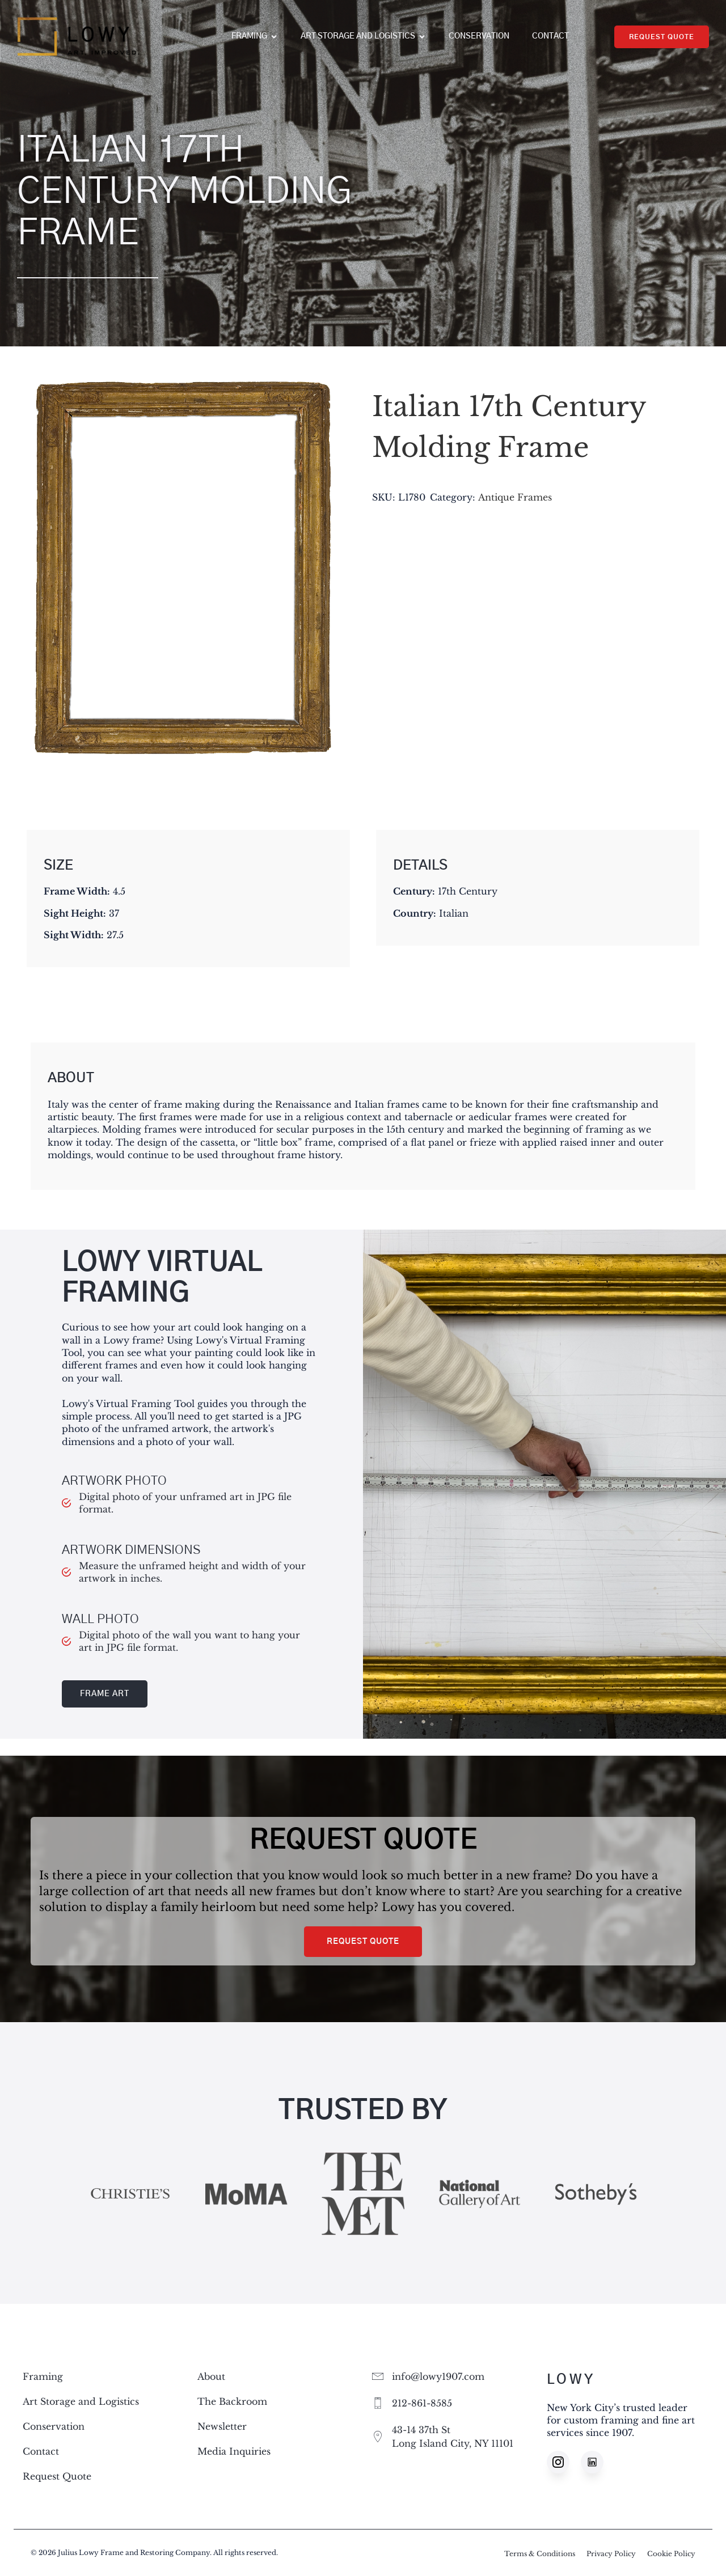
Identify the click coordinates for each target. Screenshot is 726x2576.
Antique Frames (515, 497)
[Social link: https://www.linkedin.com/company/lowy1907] (598, 2462)
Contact (550, 36)
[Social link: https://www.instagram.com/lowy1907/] (564, 2462)
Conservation (479, 36)
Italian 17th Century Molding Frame (509, 426)
